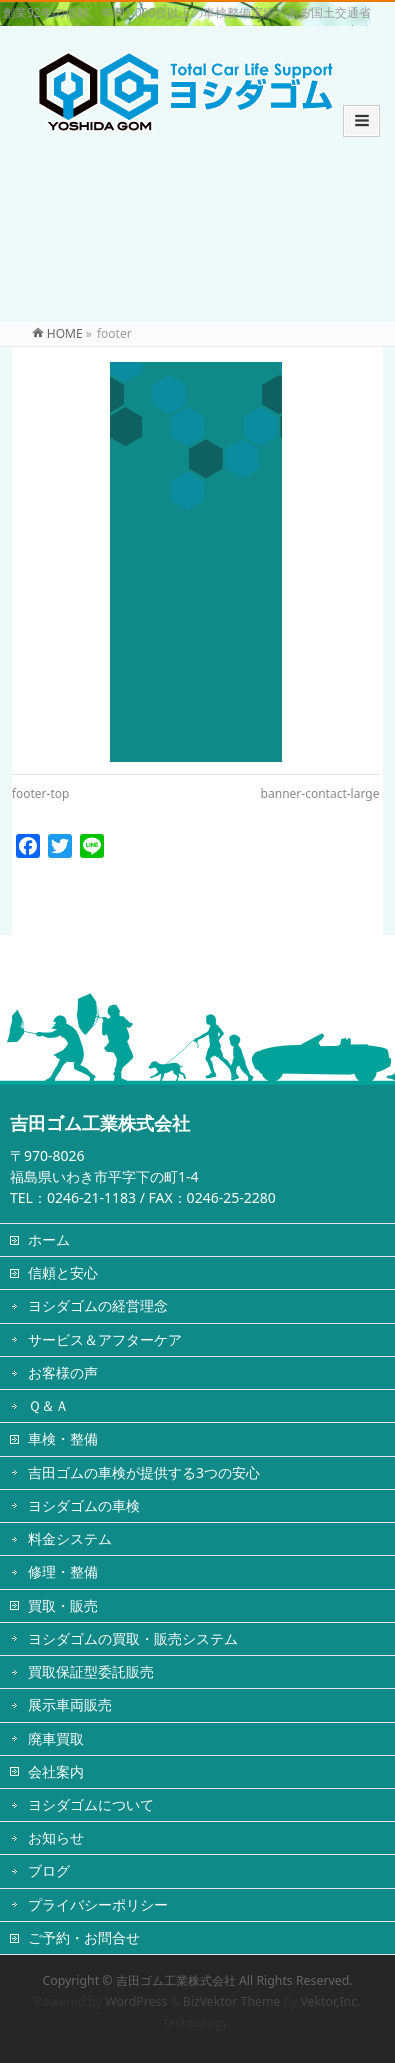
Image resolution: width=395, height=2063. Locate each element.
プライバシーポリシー (98, 1904)
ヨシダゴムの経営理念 (98, 1305)
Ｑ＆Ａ (48, 1405)
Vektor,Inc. (330, 2001)
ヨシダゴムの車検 (84, 1505)
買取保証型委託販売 (91, 1671)
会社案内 (56, 1771)
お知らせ (56, 1837)
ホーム (49, 1239)
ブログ (49, 1870)
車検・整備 (63, 1438)
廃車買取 (56, 1738)
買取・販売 (63, 1605)
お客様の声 (63, 1372)
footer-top (41, 793)
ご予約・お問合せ (84, 1937)
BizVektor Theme (232, 2001)
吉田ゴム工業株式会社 (176, 1980)
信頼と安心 (63, 1272)
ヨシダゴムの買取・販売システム (133, 1638)
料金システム (70, 1538)
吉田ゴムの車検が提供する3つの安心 (144, 1472)
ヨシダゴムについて (91, 1804)
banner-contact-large (320, 793)
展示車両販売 (70, 1704)
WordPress (136, 2001)
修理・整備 (63, 1571)
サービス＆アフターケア (105, 1339)
